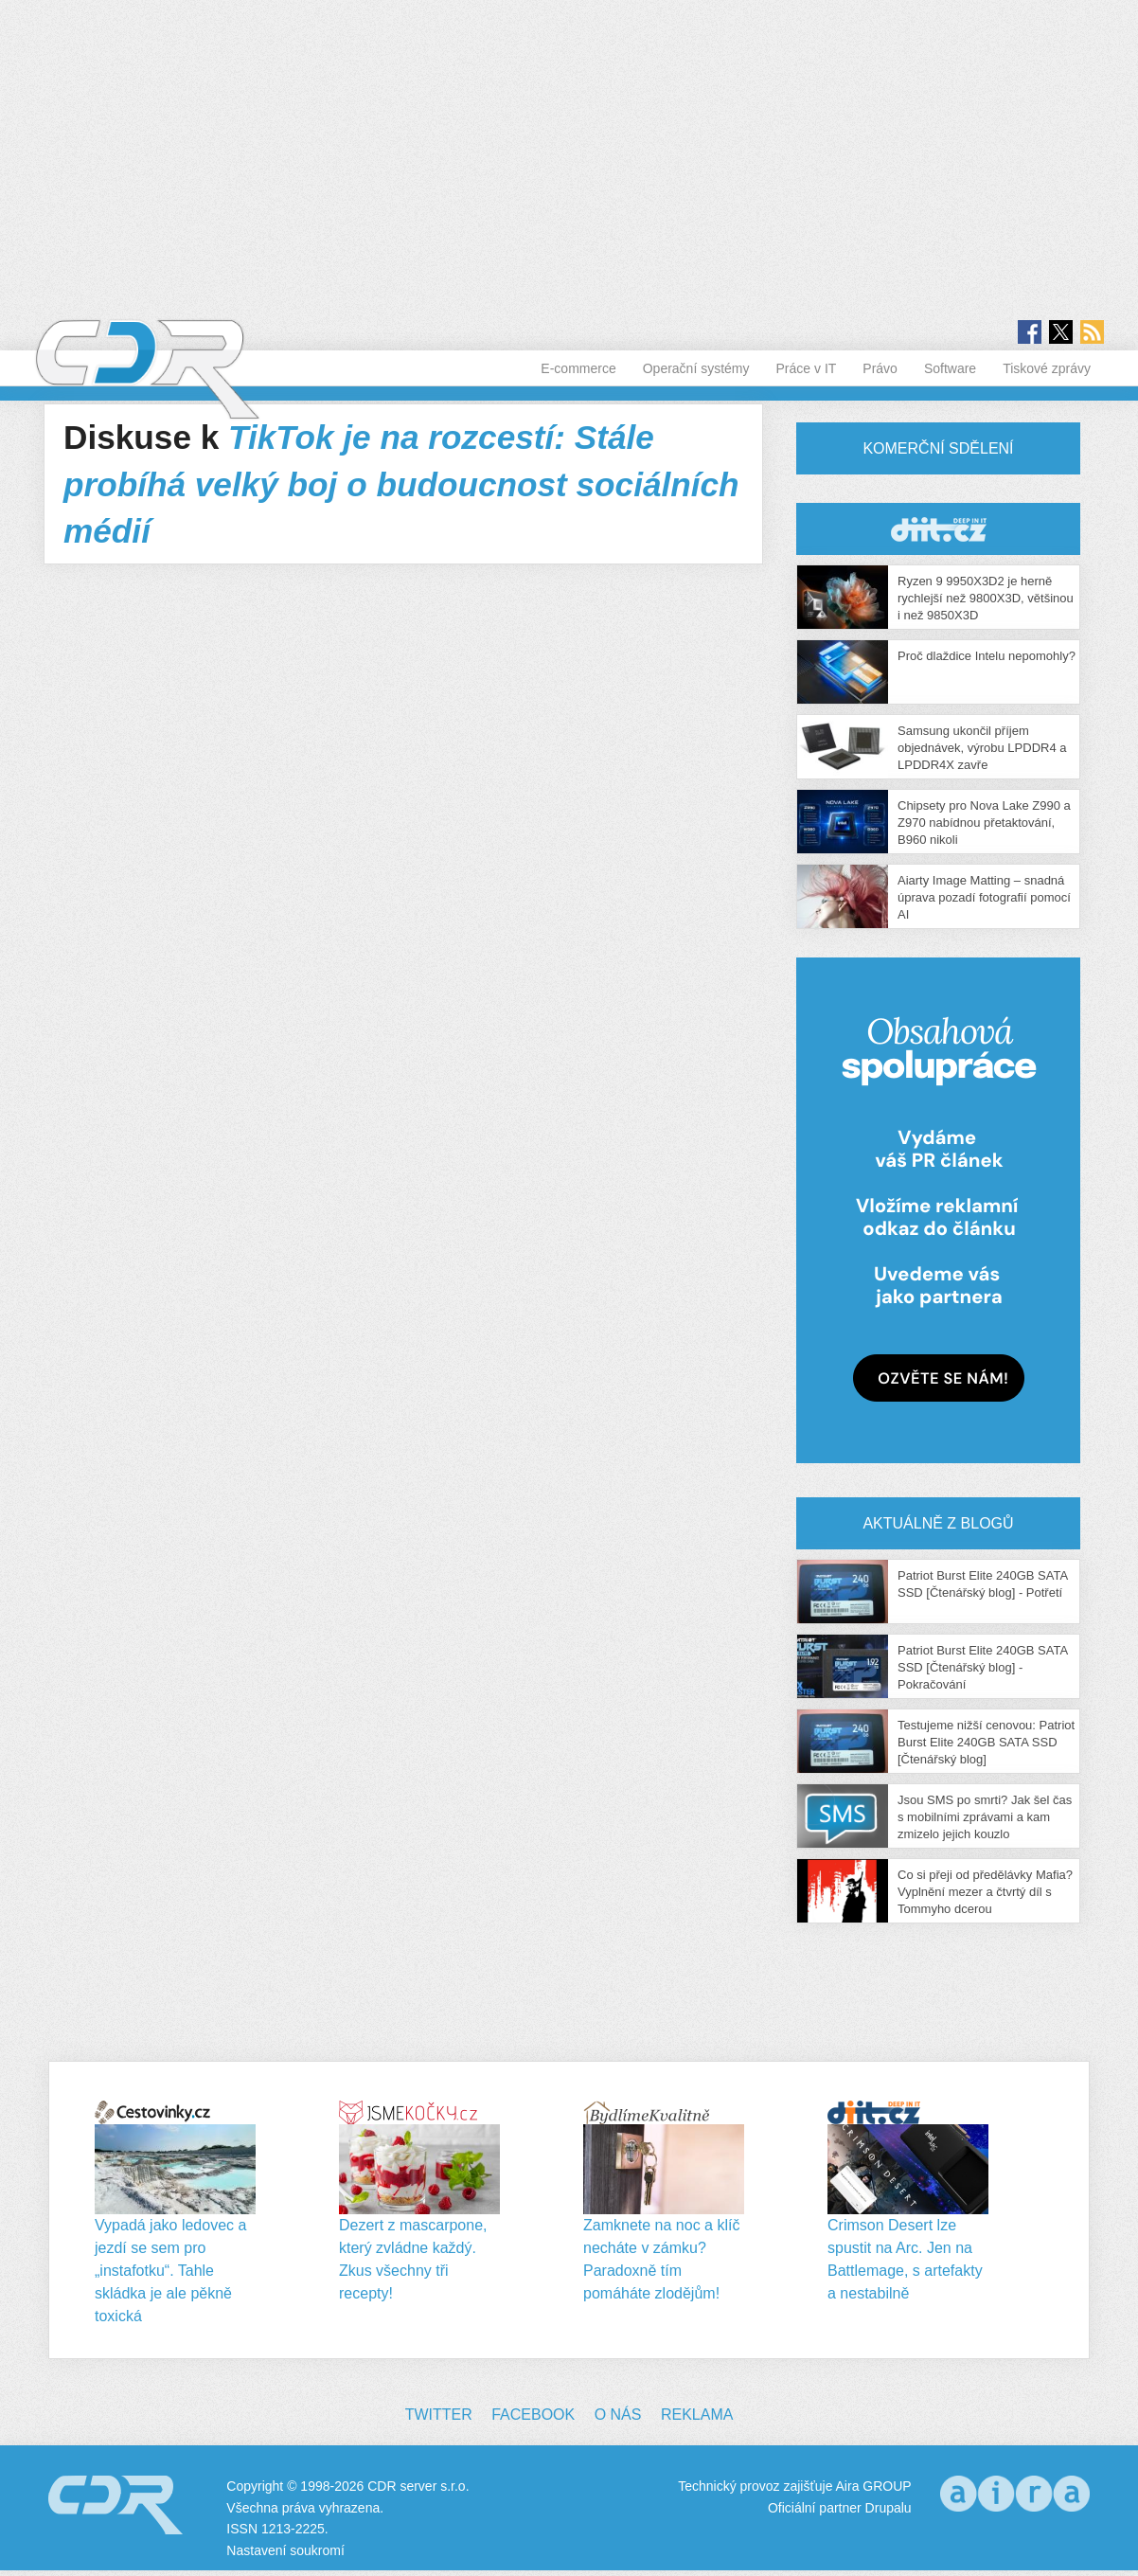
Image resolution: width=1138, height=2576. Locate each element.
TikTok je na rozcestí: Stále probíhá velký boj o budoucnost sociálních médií (401, 484)
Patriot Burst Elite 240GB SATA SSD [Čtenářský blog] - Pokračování (982, 1667)
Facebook (533, 2414)
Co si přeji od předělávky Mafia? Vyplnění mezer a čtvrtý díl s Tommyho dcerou (985, 1892)
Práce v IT (806, 368)
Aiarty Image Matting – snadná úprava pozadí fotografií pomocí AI (984, 897)
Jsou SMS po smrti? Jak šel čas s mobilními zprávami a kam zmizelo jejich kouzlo (985, 1817)
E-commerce (578, 368)
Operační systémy (696, 368)
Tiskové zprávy (1047, 368)
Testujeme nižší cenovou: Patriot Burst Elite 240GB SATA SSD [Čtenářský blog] (986, 1742)
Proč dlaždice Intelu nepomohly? (987, 656)
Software (950, 368)
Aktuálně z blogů (937, 1523)
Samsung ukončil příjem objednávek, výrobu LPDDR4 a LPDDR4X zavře (982, 748)
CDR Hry (938, 529)
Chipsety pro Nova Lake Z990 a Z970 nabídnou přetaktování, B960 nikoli (984, 822)
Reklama (697, 2414)
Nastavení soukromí (285, 2550)
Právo (880, 368)
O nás (618, 2414)
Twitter (438, 2414)
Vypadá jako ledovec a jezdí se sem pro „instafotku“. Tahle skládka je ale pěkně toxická (170, 2270)
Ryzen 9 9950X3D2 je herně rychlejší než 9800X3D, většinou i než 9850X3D (986, 598)
